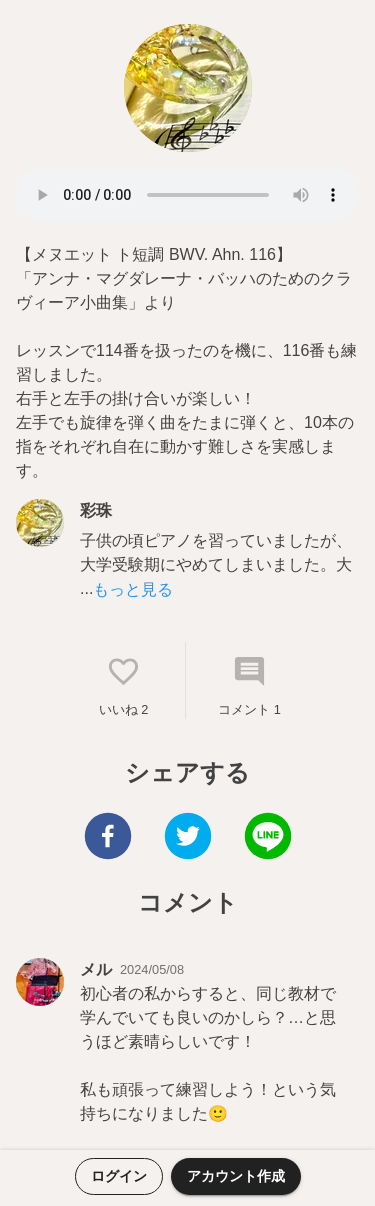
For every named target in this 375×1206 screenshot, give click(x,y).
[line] (268, 838)
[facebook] (108, 838)
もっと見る (133, 589)
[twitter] (188, 838)
